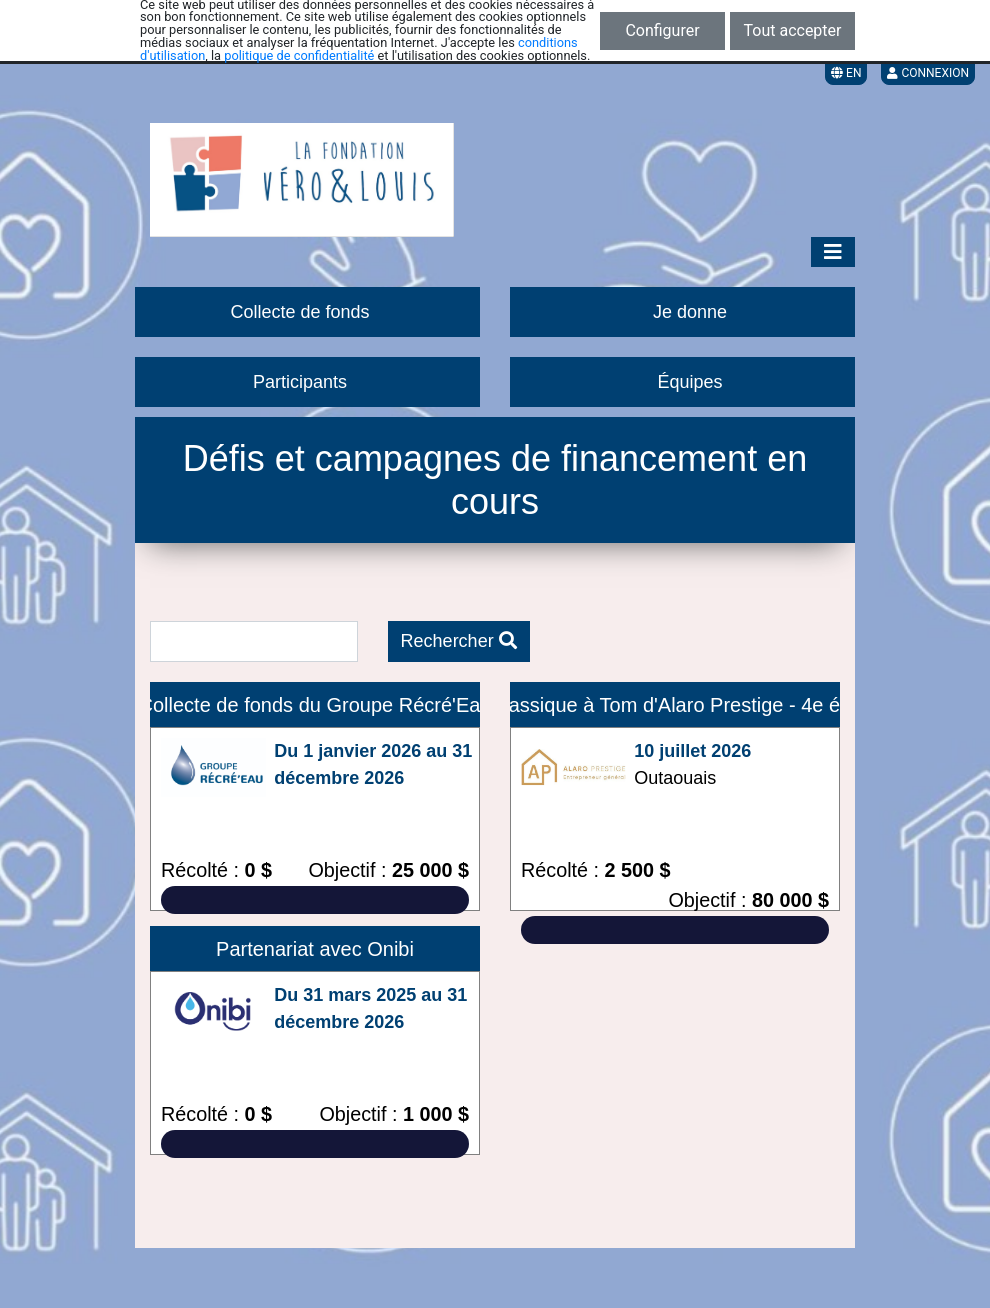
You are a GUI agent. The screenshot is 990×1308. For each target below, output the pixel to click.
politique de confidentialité (299, 55)
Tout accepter (793, 30)
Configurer (662, 30)
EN (846, 73)
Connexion (928, 73)
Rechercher (459, 641)
